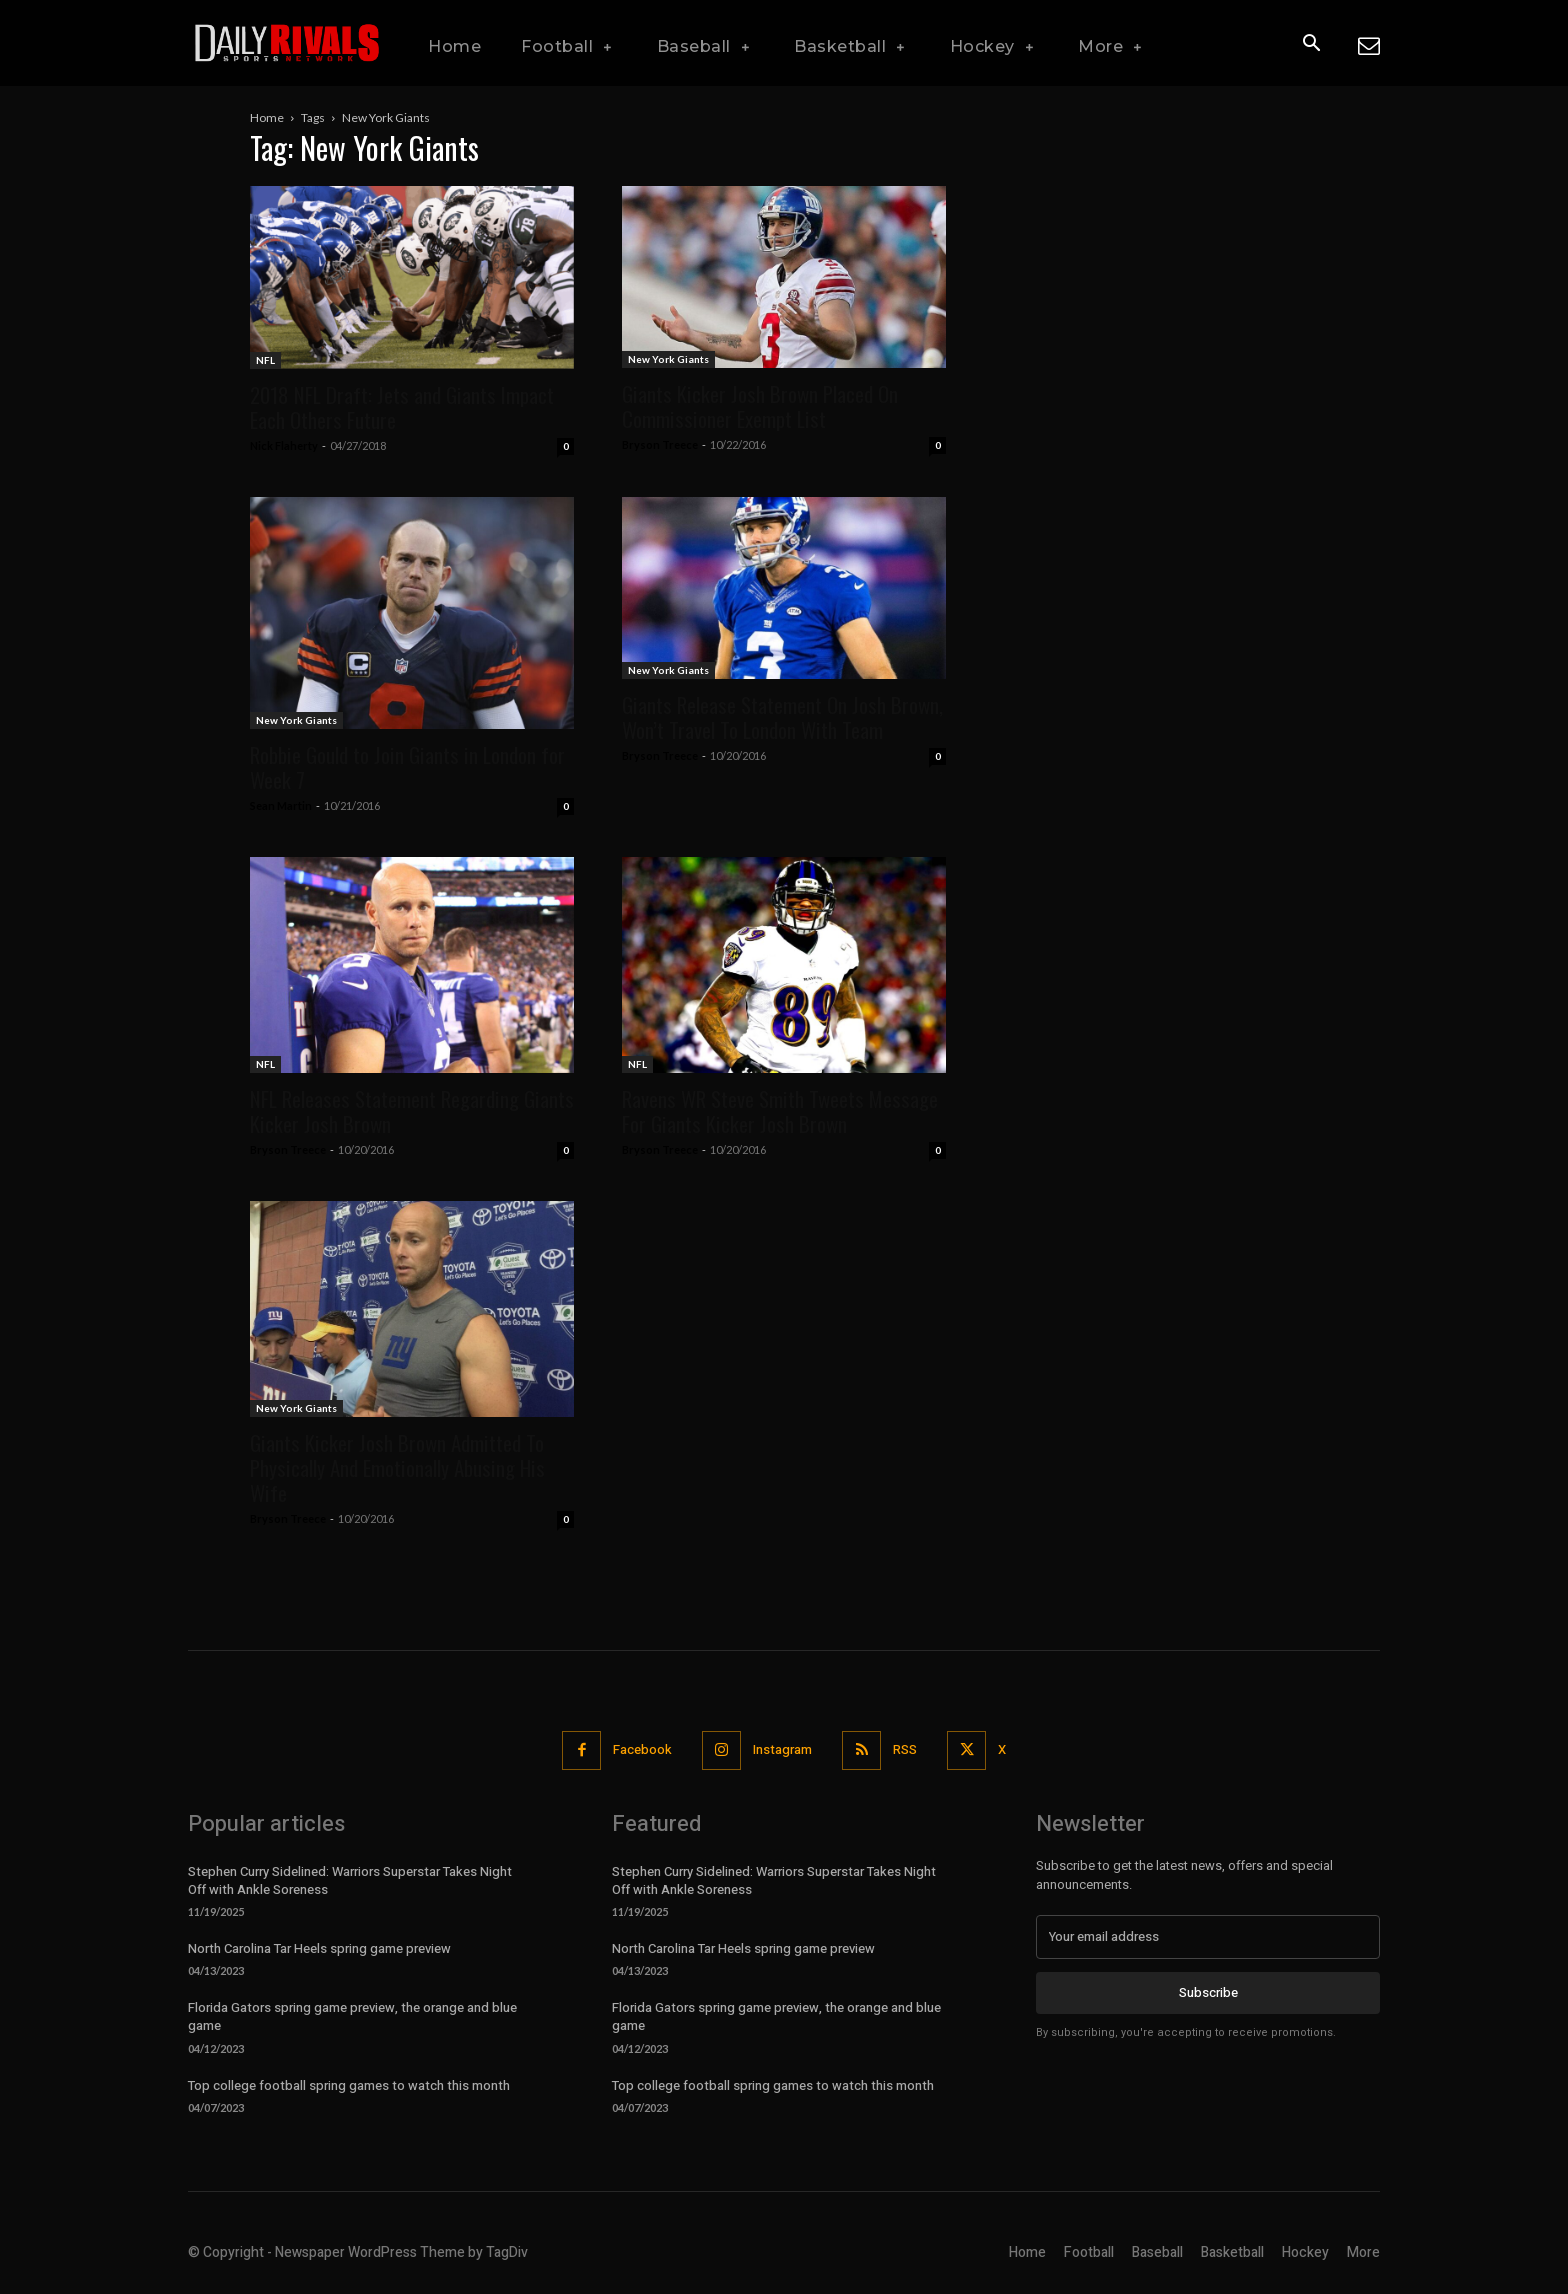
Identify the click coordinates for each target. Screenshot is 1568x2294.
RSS (905, 1749)
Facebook (642, 1749)
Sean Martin (281, 805)
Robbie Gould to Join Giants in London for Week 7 (407, 767)
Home (267, 117)
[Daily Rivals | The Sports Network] (288, 43)
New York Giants (668, 359)
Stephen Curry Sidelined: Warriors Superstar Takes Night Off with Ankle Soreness (350, 1880)
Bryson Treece (660, 444)
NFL (265, 360)
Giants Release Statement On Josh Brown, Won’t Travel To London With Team (782, 717)
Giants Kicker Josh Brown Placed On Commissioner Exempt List (760, 406)
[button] (1311, 44)
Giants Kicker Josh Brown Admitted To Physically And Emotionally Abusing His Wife (397, 1467)
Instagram (782, 1749)
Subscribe (1208, 1992)
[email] (1208, 1937)
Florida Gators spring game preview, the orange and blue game (352, 2016)
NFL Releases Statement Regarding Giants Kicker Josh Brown (412, 1111)
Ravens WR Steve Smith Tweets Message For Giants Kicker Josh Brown (780, 1111)
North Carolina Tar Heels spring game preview (319, 1948)
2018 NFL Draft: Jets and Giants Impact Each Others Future (402, 407)
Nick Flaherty (284, 445)
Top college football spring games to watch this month (349, 2085)
